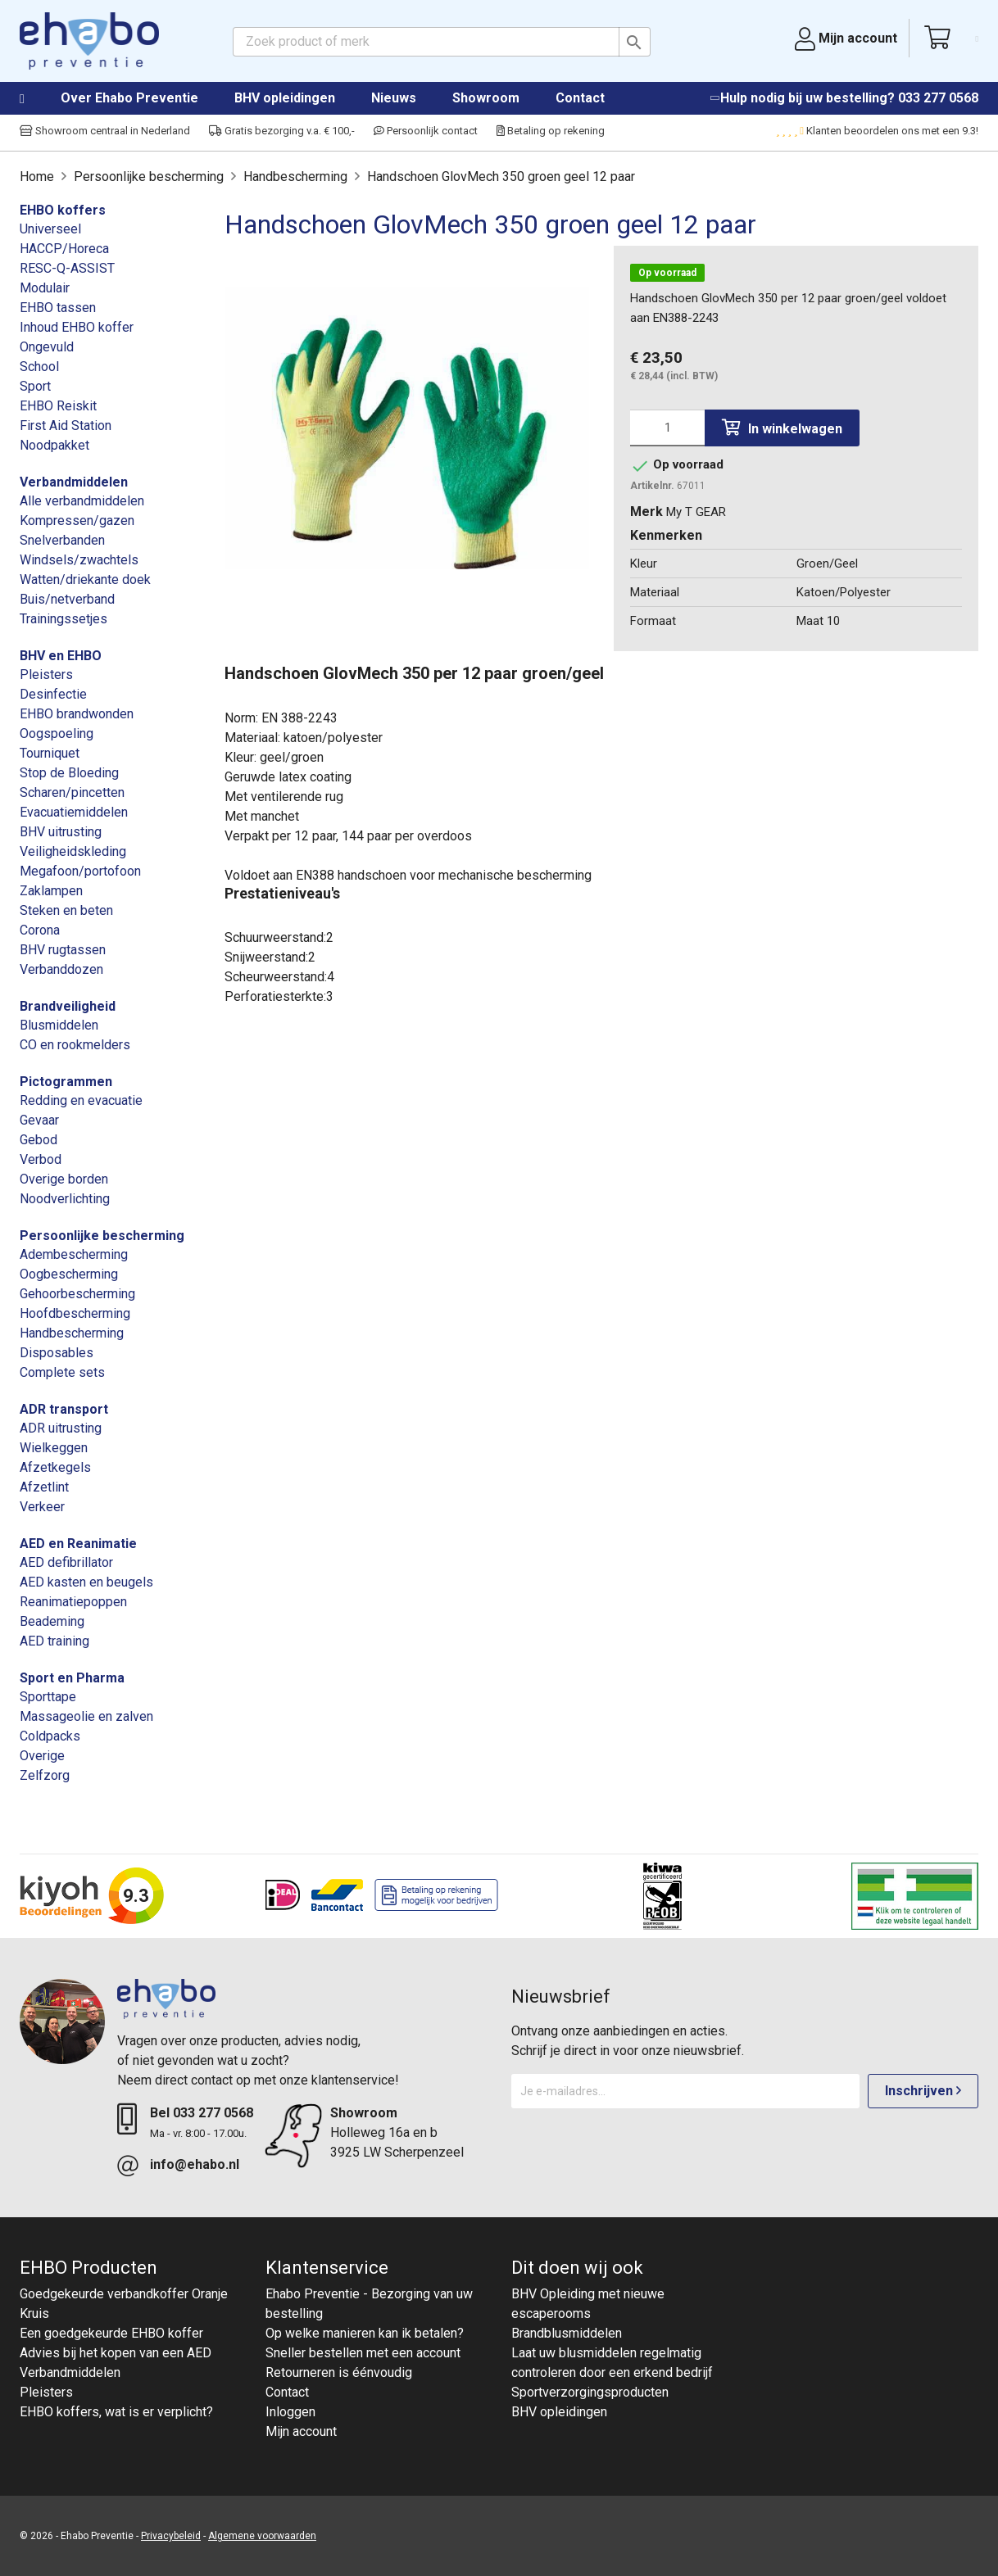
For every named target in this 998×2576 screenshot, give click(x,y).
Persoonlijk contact (426, 130)
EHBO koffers (63, 210)
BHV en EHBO (61, 655)
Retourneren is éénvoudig (338, 2372)
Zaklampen (51, 891)
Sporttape (48, 1697)
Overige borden (64, 1179)
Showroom (485, 98)
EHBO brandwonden (77, 714)
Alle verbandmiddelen (82, 501)
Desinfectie (53, 694)
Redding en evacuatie (81, 1100)
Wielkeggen (54, 1448)
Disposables (56, 1352)
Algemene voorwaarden (262, 2536)
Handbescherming (72, 1333)
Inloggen (290, 2412)
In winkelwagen (782, 428)
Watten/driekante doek (85, 579)
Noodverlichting (65, 1199)
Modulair (45, 288)
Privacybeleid (171, 2536)
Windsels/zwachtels (79, 560)
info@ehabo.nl (194, 2164)
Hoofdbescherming (75, 1313)
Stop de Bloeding (69, 773)
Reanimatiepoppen (73, 1601)
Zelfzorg (45, 1775)
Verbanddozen (61, 969)
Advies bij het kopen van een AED (115, 2353)
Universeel (50, 229)
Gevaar (39, 1120)
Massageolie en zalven (86, 1716)
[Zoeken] (442, 42)
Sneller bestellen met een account (362, 2353)
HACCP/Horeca (64, 248)
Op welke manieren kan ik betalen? (364, 2333)
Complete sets (62, 1372)
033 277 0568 (938, 98)
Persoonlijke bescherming (102, 1235)
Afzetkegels (55, 1467)
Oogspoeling (56, 733)
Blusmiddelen (59, 1025)
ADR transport (64, 1409)
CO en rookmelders (75, 1045)
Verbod (40, 1159)
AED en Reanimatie (78, 1543)
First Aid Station (65, 425)
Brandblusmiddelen (566, 2333)
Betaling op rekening (551, 130)
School (39, 366)
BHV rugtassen (63, 950)
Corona (40, 930)
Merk (646, 511)
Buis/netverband (67, 599)
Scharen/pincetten (72, 792)
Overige (42, 1755)
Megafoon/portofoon (80, 871)
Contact (580, 98)
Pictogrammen (66, 1081)
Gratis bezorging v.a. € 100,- (282, 130)
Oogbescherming (69, 1274)
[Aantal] (667, 428)
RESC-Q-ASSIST (67, 268)
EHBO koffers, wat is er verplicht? (116, 2412)
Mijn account (301, 2431)
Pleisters (46, 674)
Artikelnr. (652, 485)
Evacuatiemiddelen (74, 812)
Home (38, 99)
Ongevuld (47, 347)
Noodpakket (54, 445)
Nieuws (393, 98)
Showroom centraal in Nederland (105, 130)
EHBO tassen (58, 307)
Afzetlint (44, 1487)
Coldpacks (50, 1736)
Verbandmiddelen (74, 482)
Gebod (38, 1140)
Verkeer (42, 1506)
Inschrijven (923, 2090)
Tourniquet (49, 753)
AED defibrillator (66, 1562)
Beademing (52, 1621)
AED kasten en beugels (86, 1582)
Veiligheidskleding (73, 851)
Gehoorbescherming (77, 1294)
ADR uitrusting (61, 1428)
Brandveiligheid (68, 1006)
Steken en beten (66, 910)
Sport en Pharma (72, 1678)
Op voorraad (667, 272)
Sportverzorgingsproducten (590, 2392)
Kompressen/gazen (77, 520)
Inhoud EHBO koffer (77, 327)
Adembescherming (74, 1254)
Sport (35, 386)
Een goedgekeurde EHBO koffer (111, 2333)
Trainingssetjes (63, 619)
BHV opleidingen (284, 98)
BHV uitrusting (61, 832)
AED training (54, 1641)
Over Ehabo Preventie (129, 98)
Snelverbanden (62, 540)
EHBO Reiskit (58, 406)
